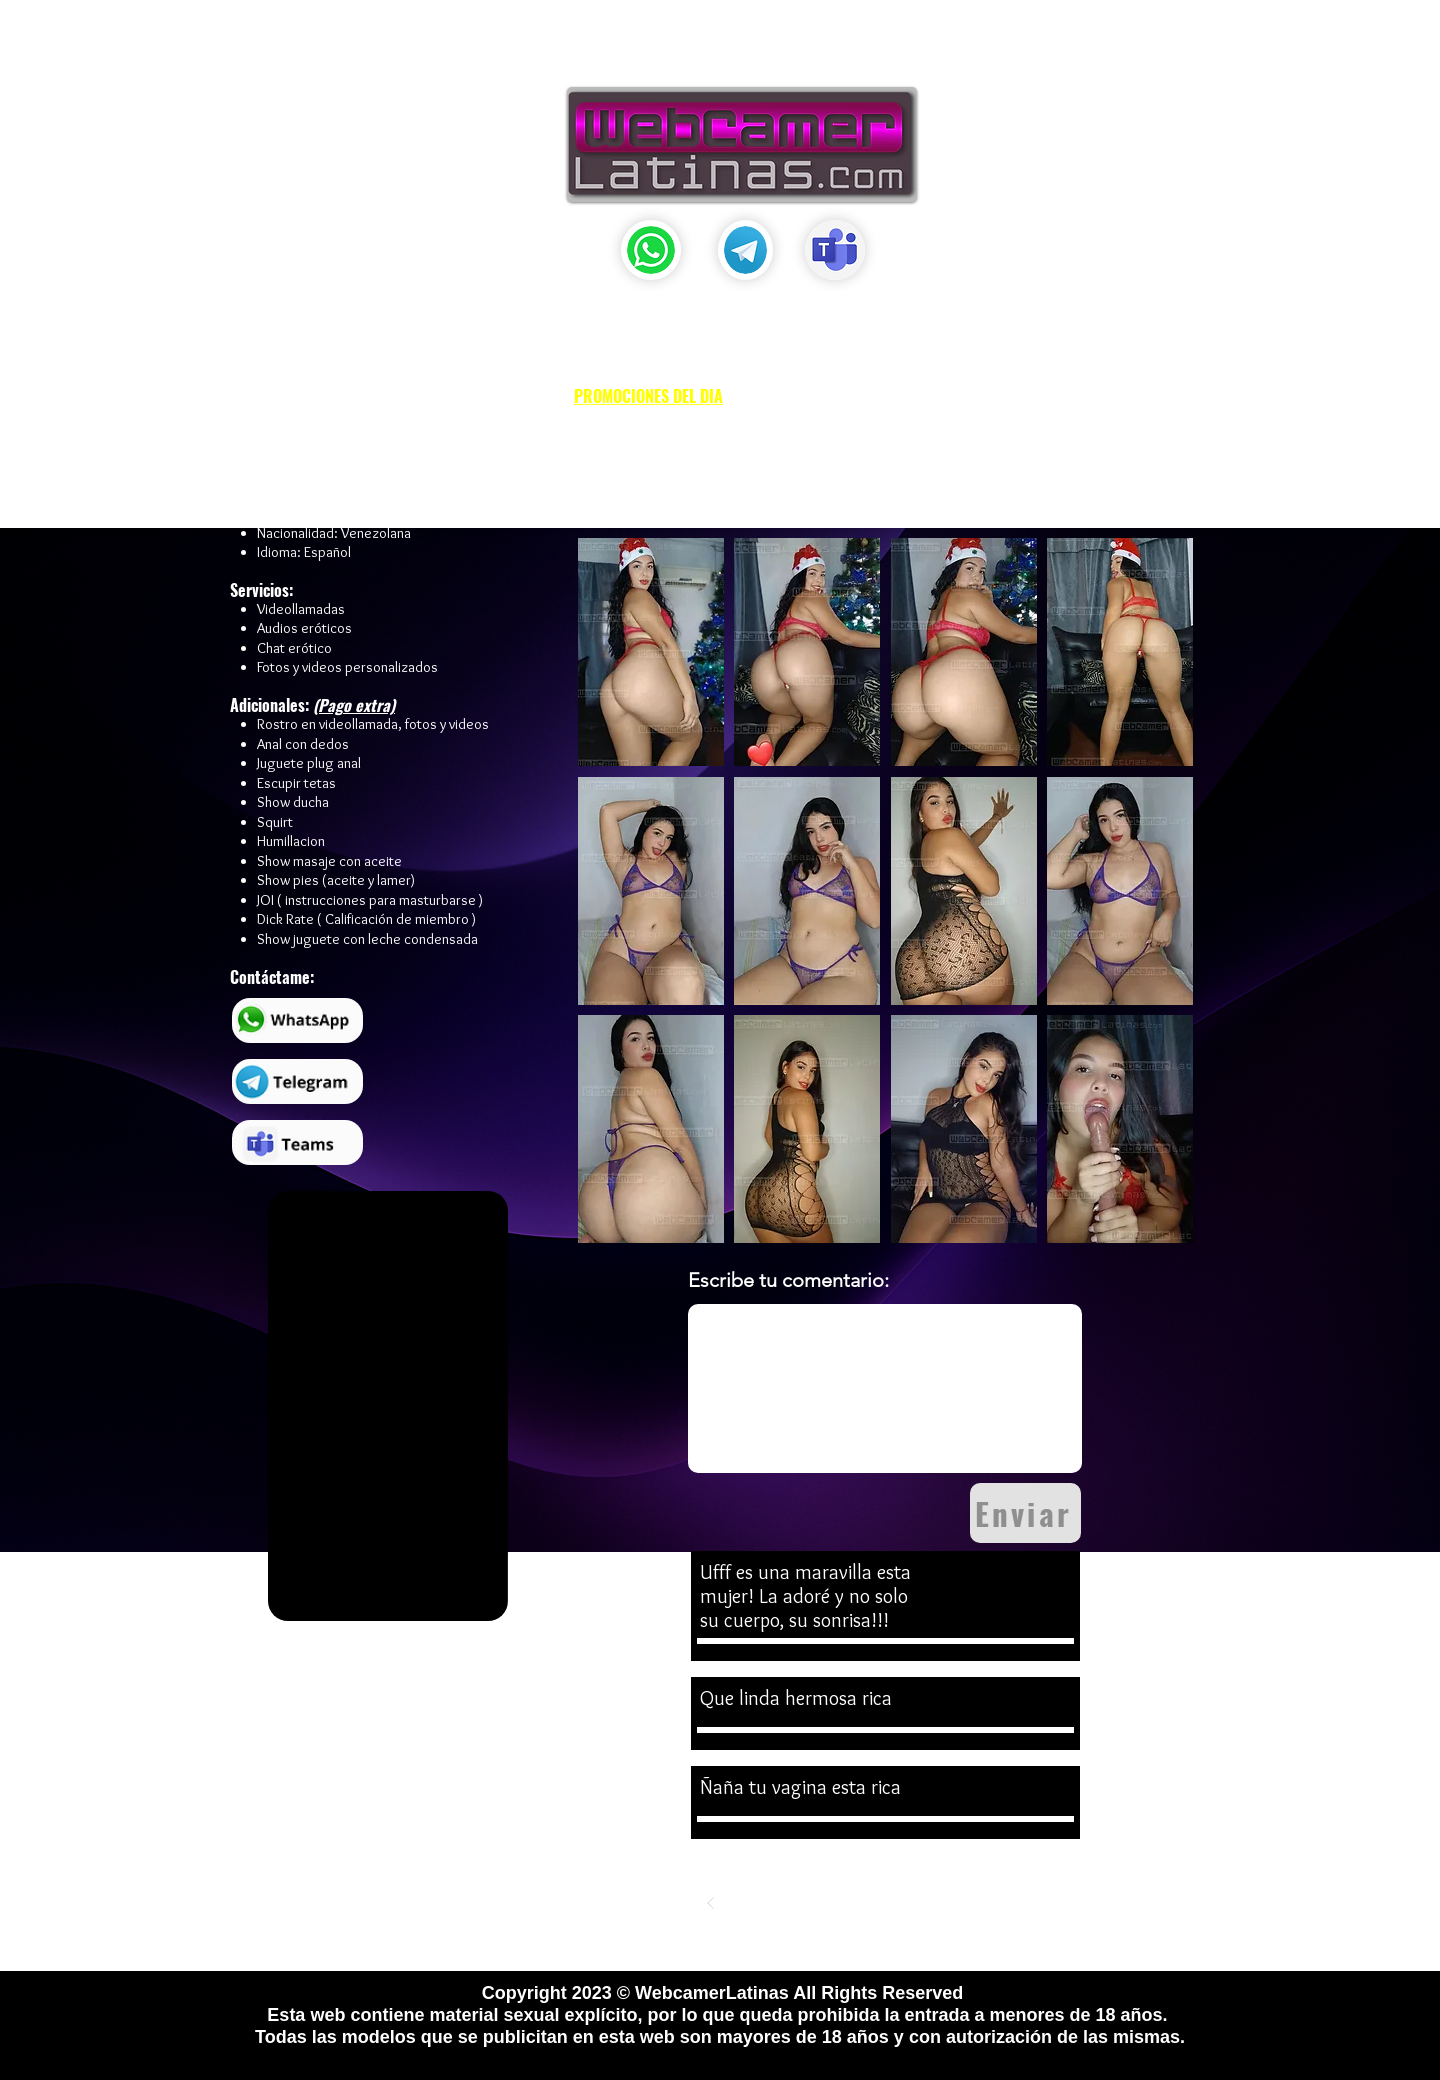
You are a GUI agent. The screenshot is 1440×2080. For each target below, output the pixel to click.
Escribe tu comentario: (788, 1280)
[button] (701, 47)
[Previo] (711, 1903)
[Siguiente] (1061, 1903)
